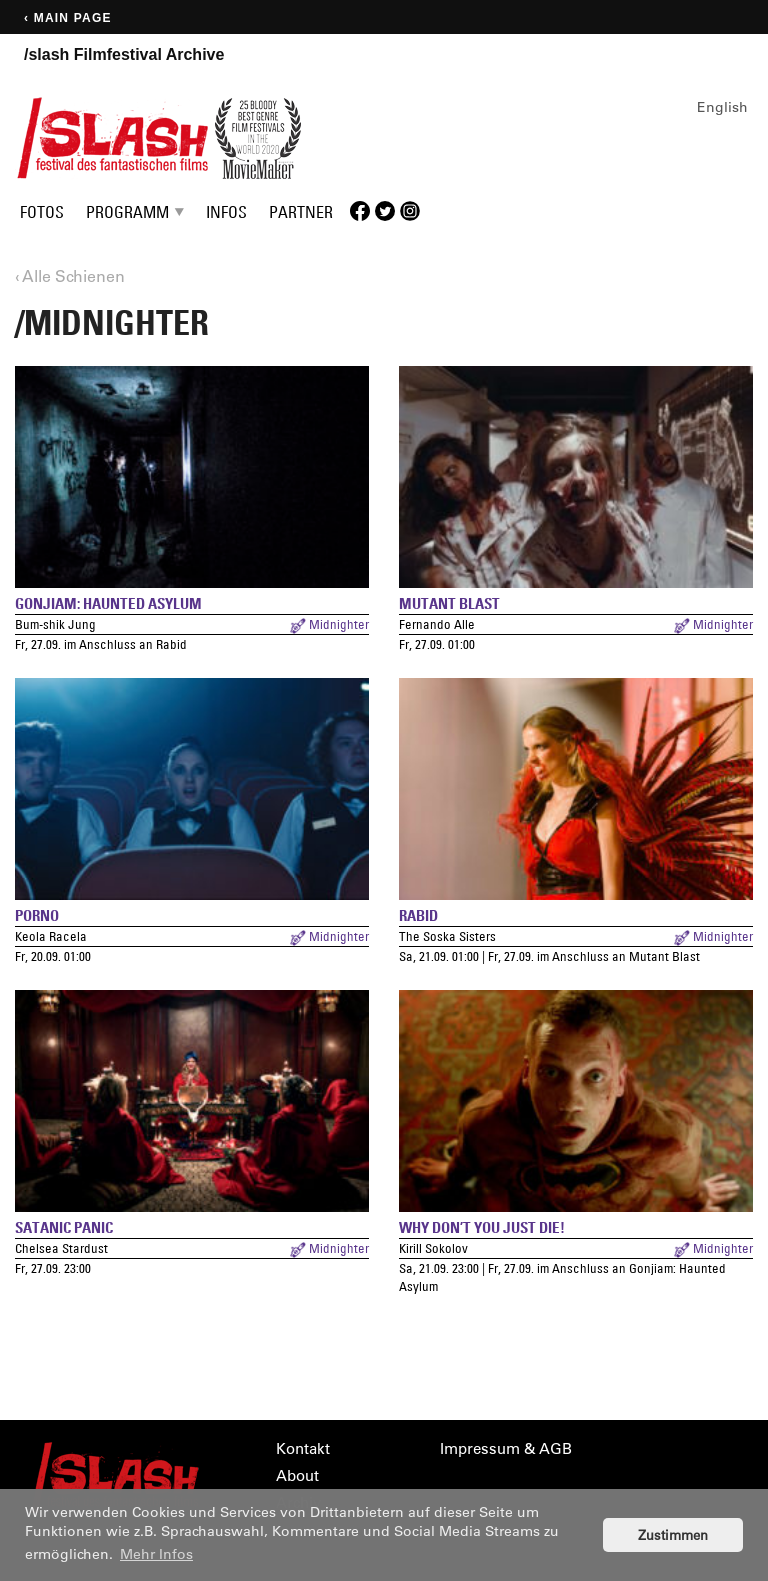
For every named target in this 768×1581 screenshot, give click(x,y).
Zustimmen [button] (673, 1534)
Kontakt (303, 1448)
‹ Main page (68, 18)
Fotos (42, 212)
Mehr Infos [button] (156, 1554)
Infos (226, 212)
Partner (301, 212)
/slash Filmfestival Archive (124, 54)
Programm (127, 212)
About (297, 1475)
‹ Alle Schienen (70, 275)
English (722, 107)
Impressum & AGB (506, 1448)
